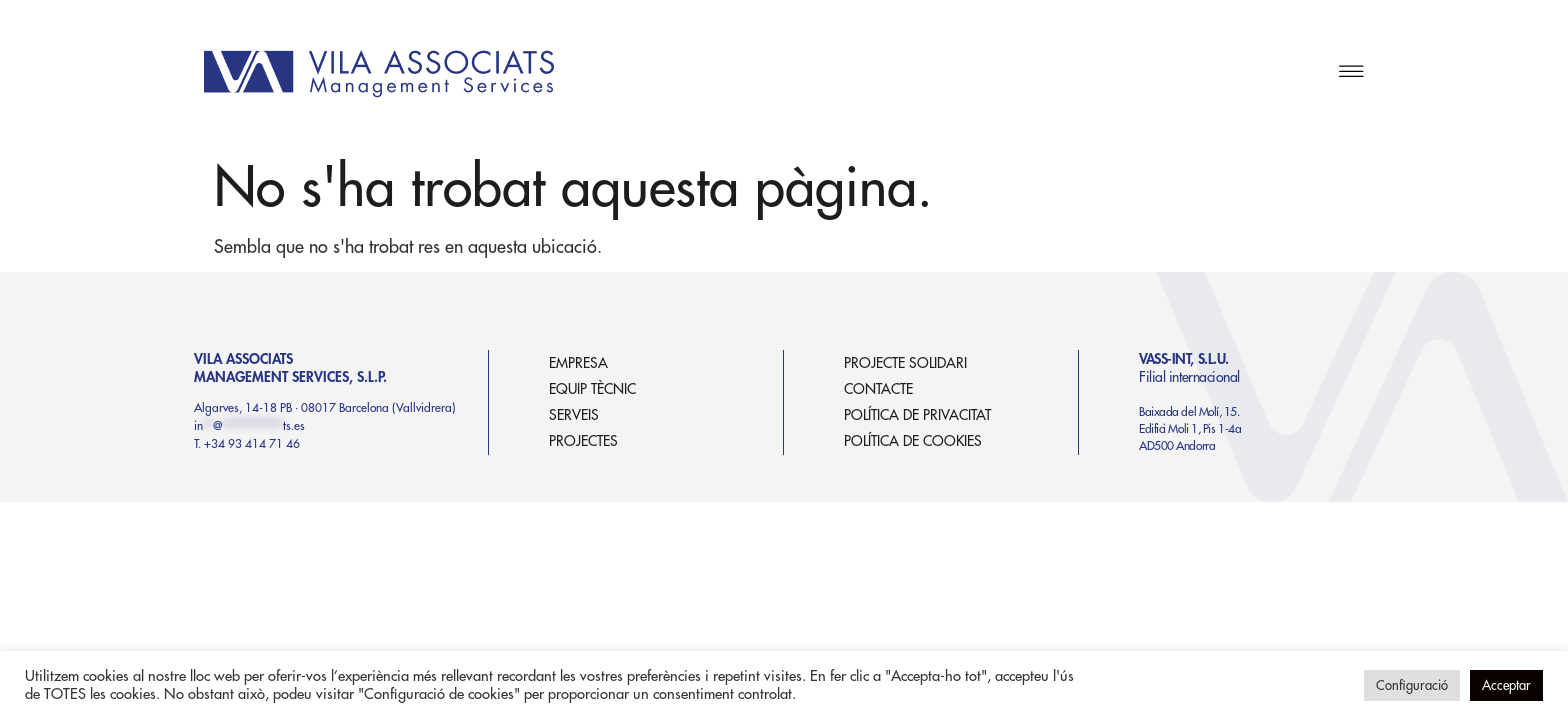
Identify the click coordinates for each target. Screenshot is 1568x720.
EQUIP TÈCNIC (592, 389)
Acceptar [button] (1506, 685)
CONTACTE (878, 389)
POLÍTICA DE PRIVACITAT (917, 415)
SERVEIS (574, 415)
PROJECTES (583, 441)
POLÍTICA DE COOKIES (913, 441)
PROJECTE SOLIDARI (905, 363)
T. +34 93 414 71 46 (247, 444)
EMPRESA (578, 363)
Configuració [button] (1412, 685)
